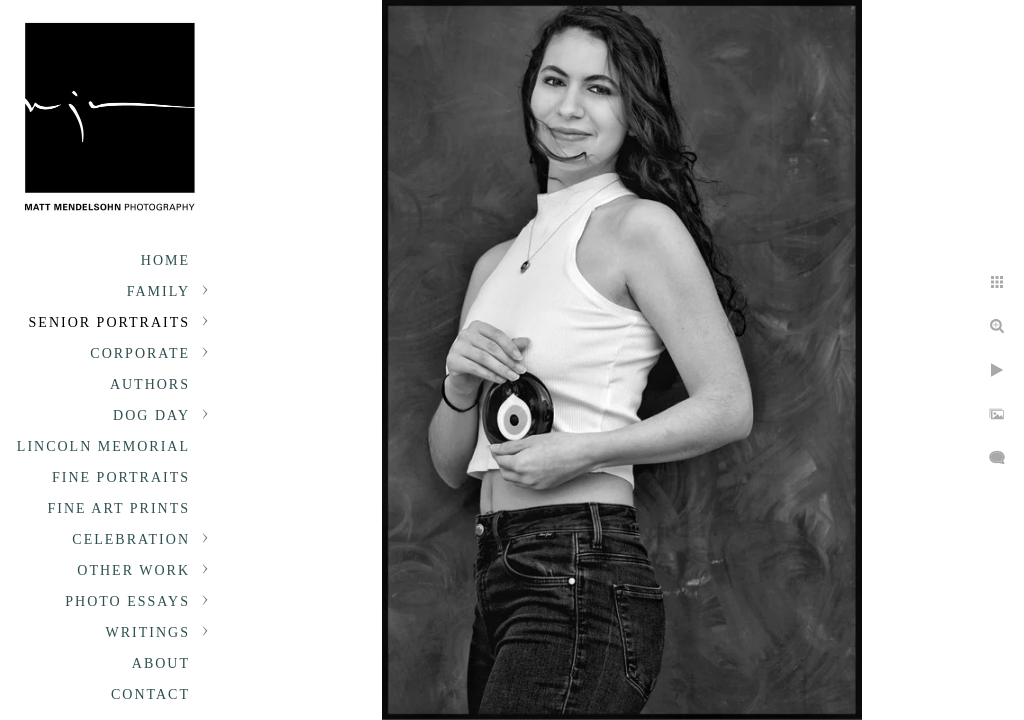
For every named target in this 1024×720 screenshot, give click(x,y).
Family (158, 291)
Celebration (131, 539)
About (161, 663)
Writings (148, 632)
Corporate (140, 353)
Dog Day (151, 415)
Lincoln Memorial (103, 446)
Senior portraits (109, 322)
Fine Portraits (121, 477)
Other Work (133, 570)
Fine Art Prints (119, 508)
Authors (150, 384)
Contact (150, 694)
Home (165, 260)
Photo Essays (127, 601)
